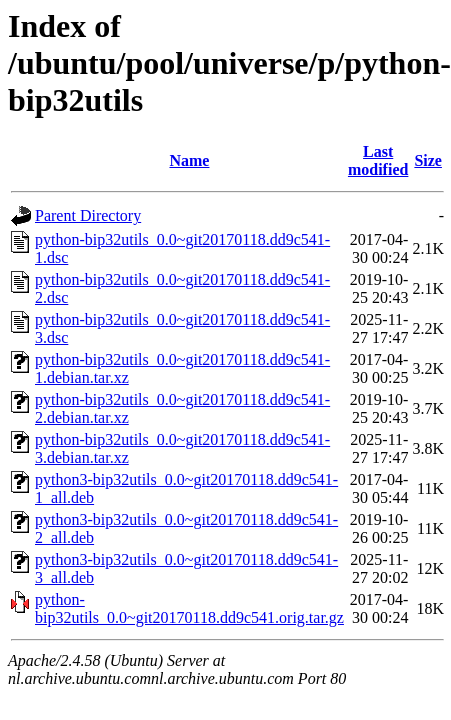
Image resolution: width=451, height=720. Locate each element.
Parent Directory (88, 215)
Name (189, 160)
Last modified (378, 160)
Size (428, 160)
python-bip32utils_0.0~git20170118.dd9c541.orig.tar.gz (189, 608)
